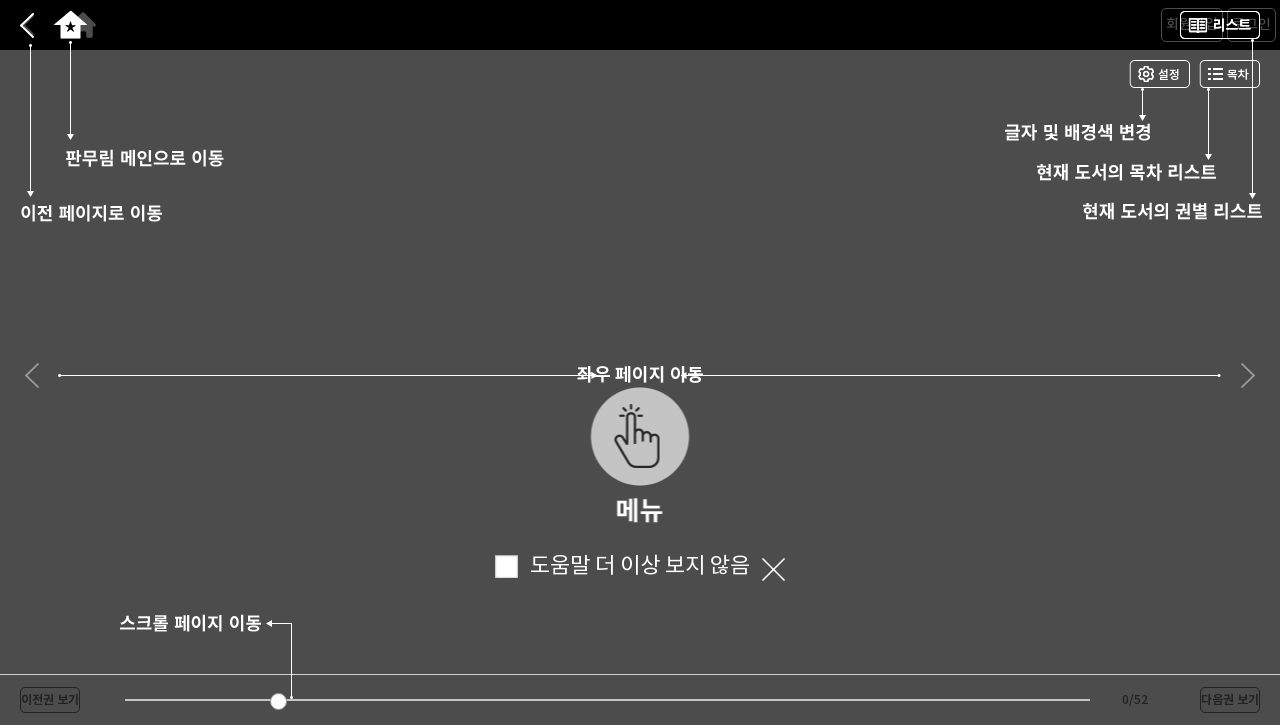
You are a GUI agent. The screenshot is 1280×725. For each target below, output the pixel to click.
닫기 (773, 570)
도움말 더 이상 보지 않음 (622, 566)
